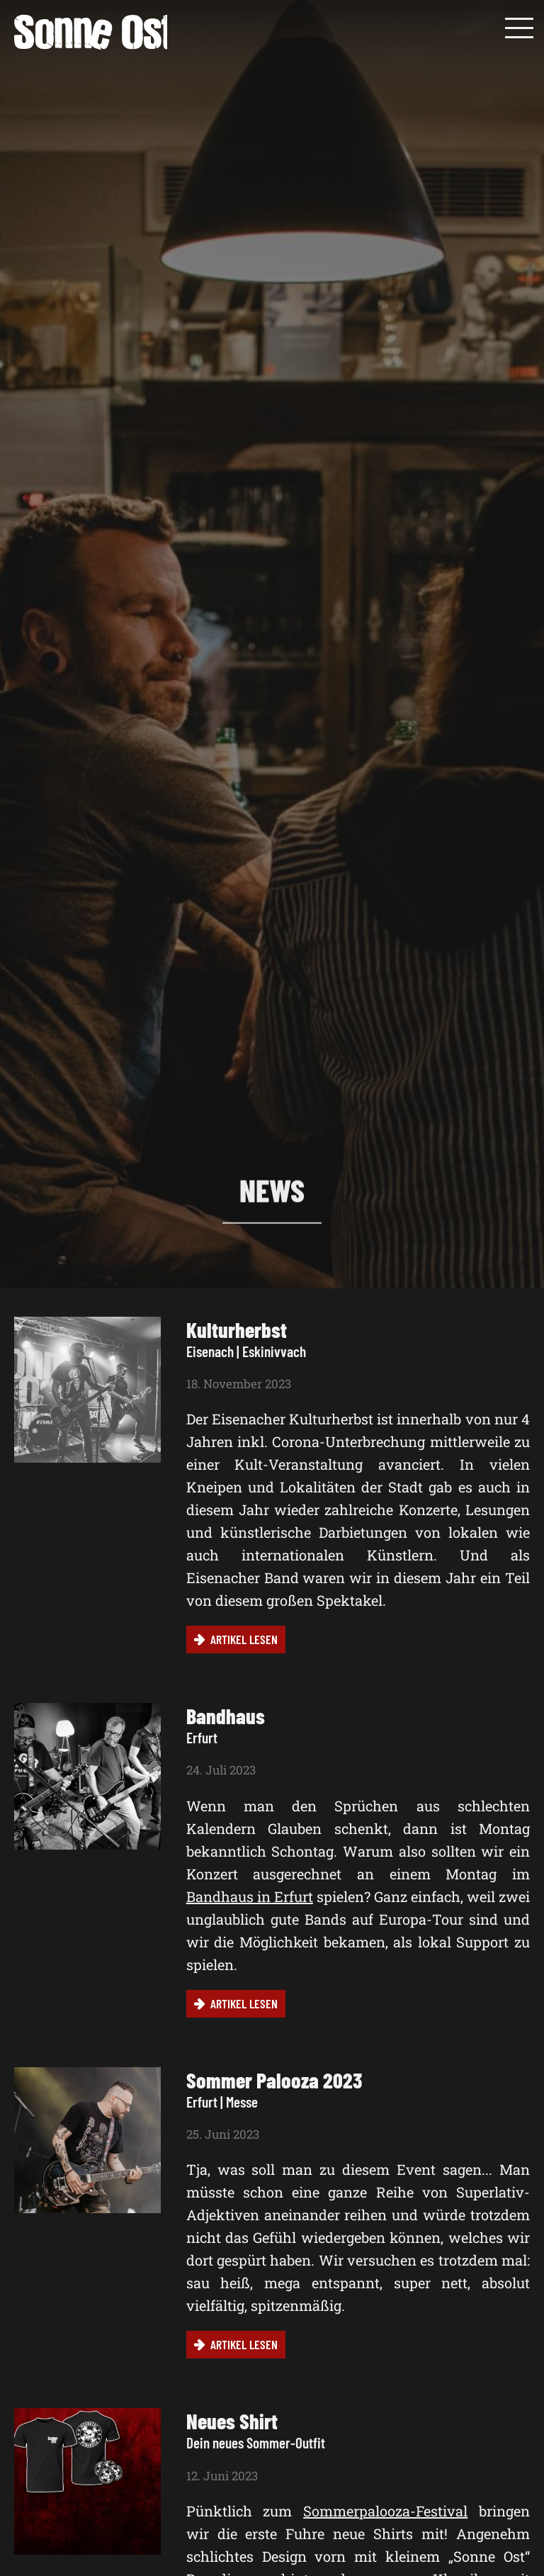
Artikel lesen (244, 1639)
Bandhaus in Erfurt (249, 1896)
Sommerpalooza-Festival (385, 2511)
